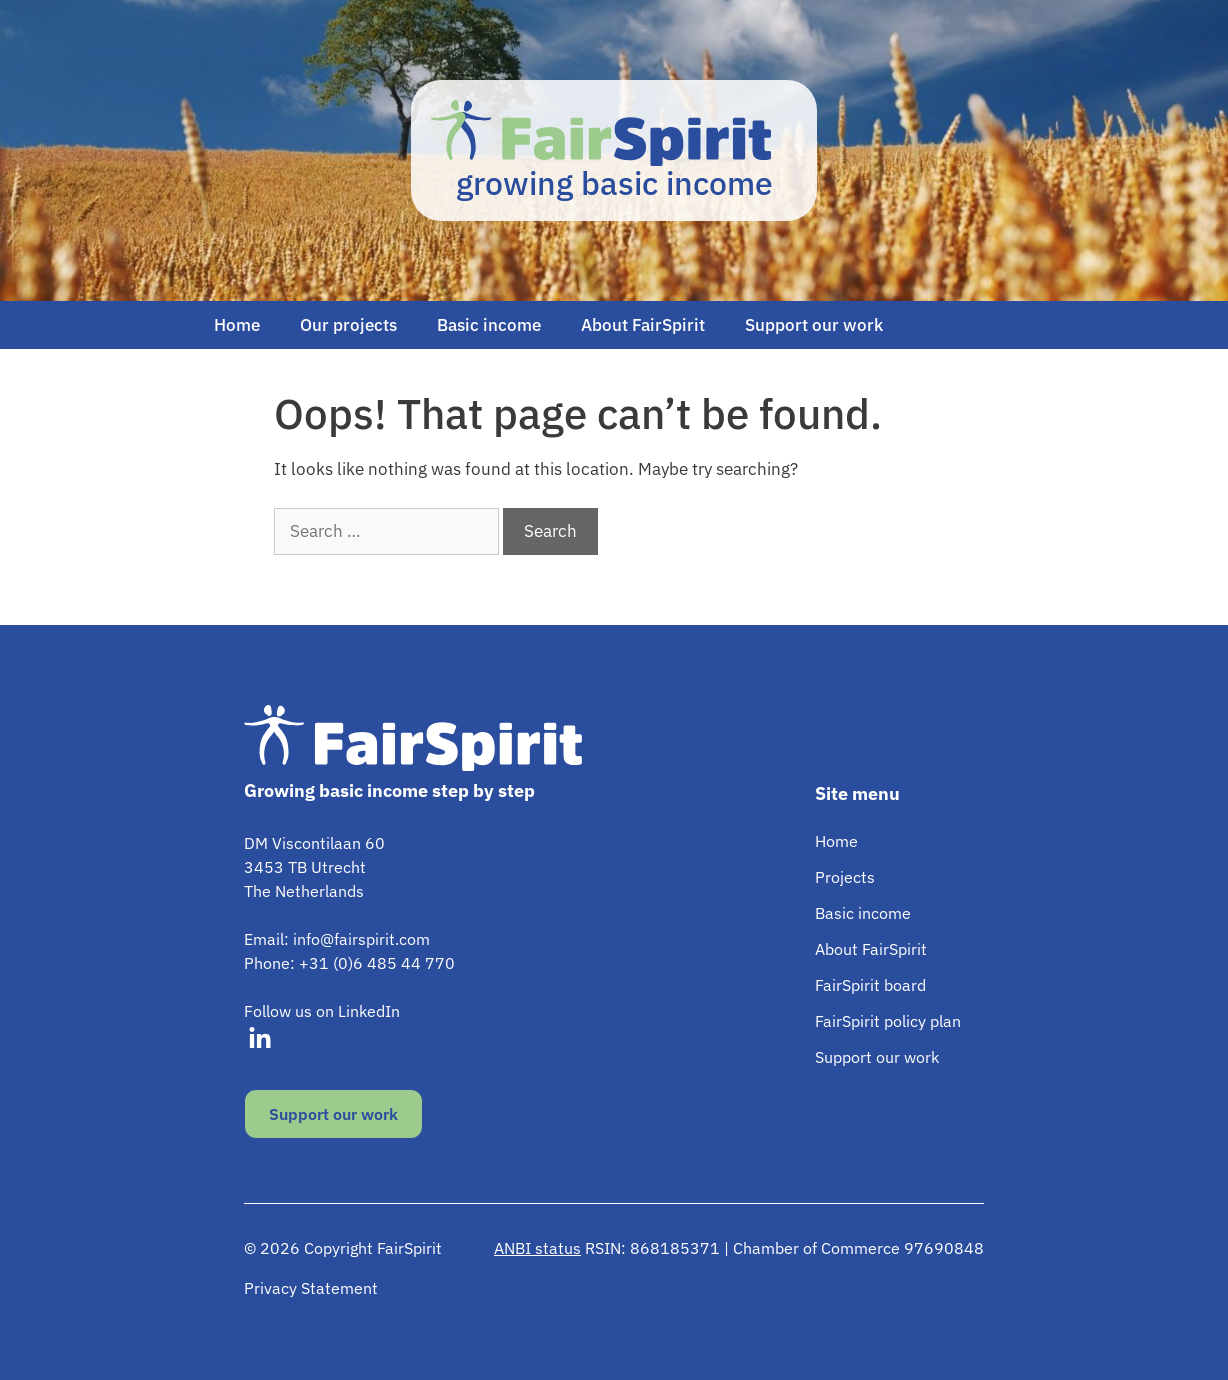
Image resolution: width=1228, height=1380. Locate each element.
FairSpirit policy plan (888, 1021)
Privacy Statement (311, 1288)
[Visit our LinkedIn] (260, 1039)
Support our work (814, 325)
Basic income (489, 325)
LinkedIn (369, 1011)
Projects (845, 877)
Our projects (348, 325)
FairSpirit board (870, 985)
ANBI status (537, 1248)
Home (237, 325)
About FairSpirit (643, 325)
